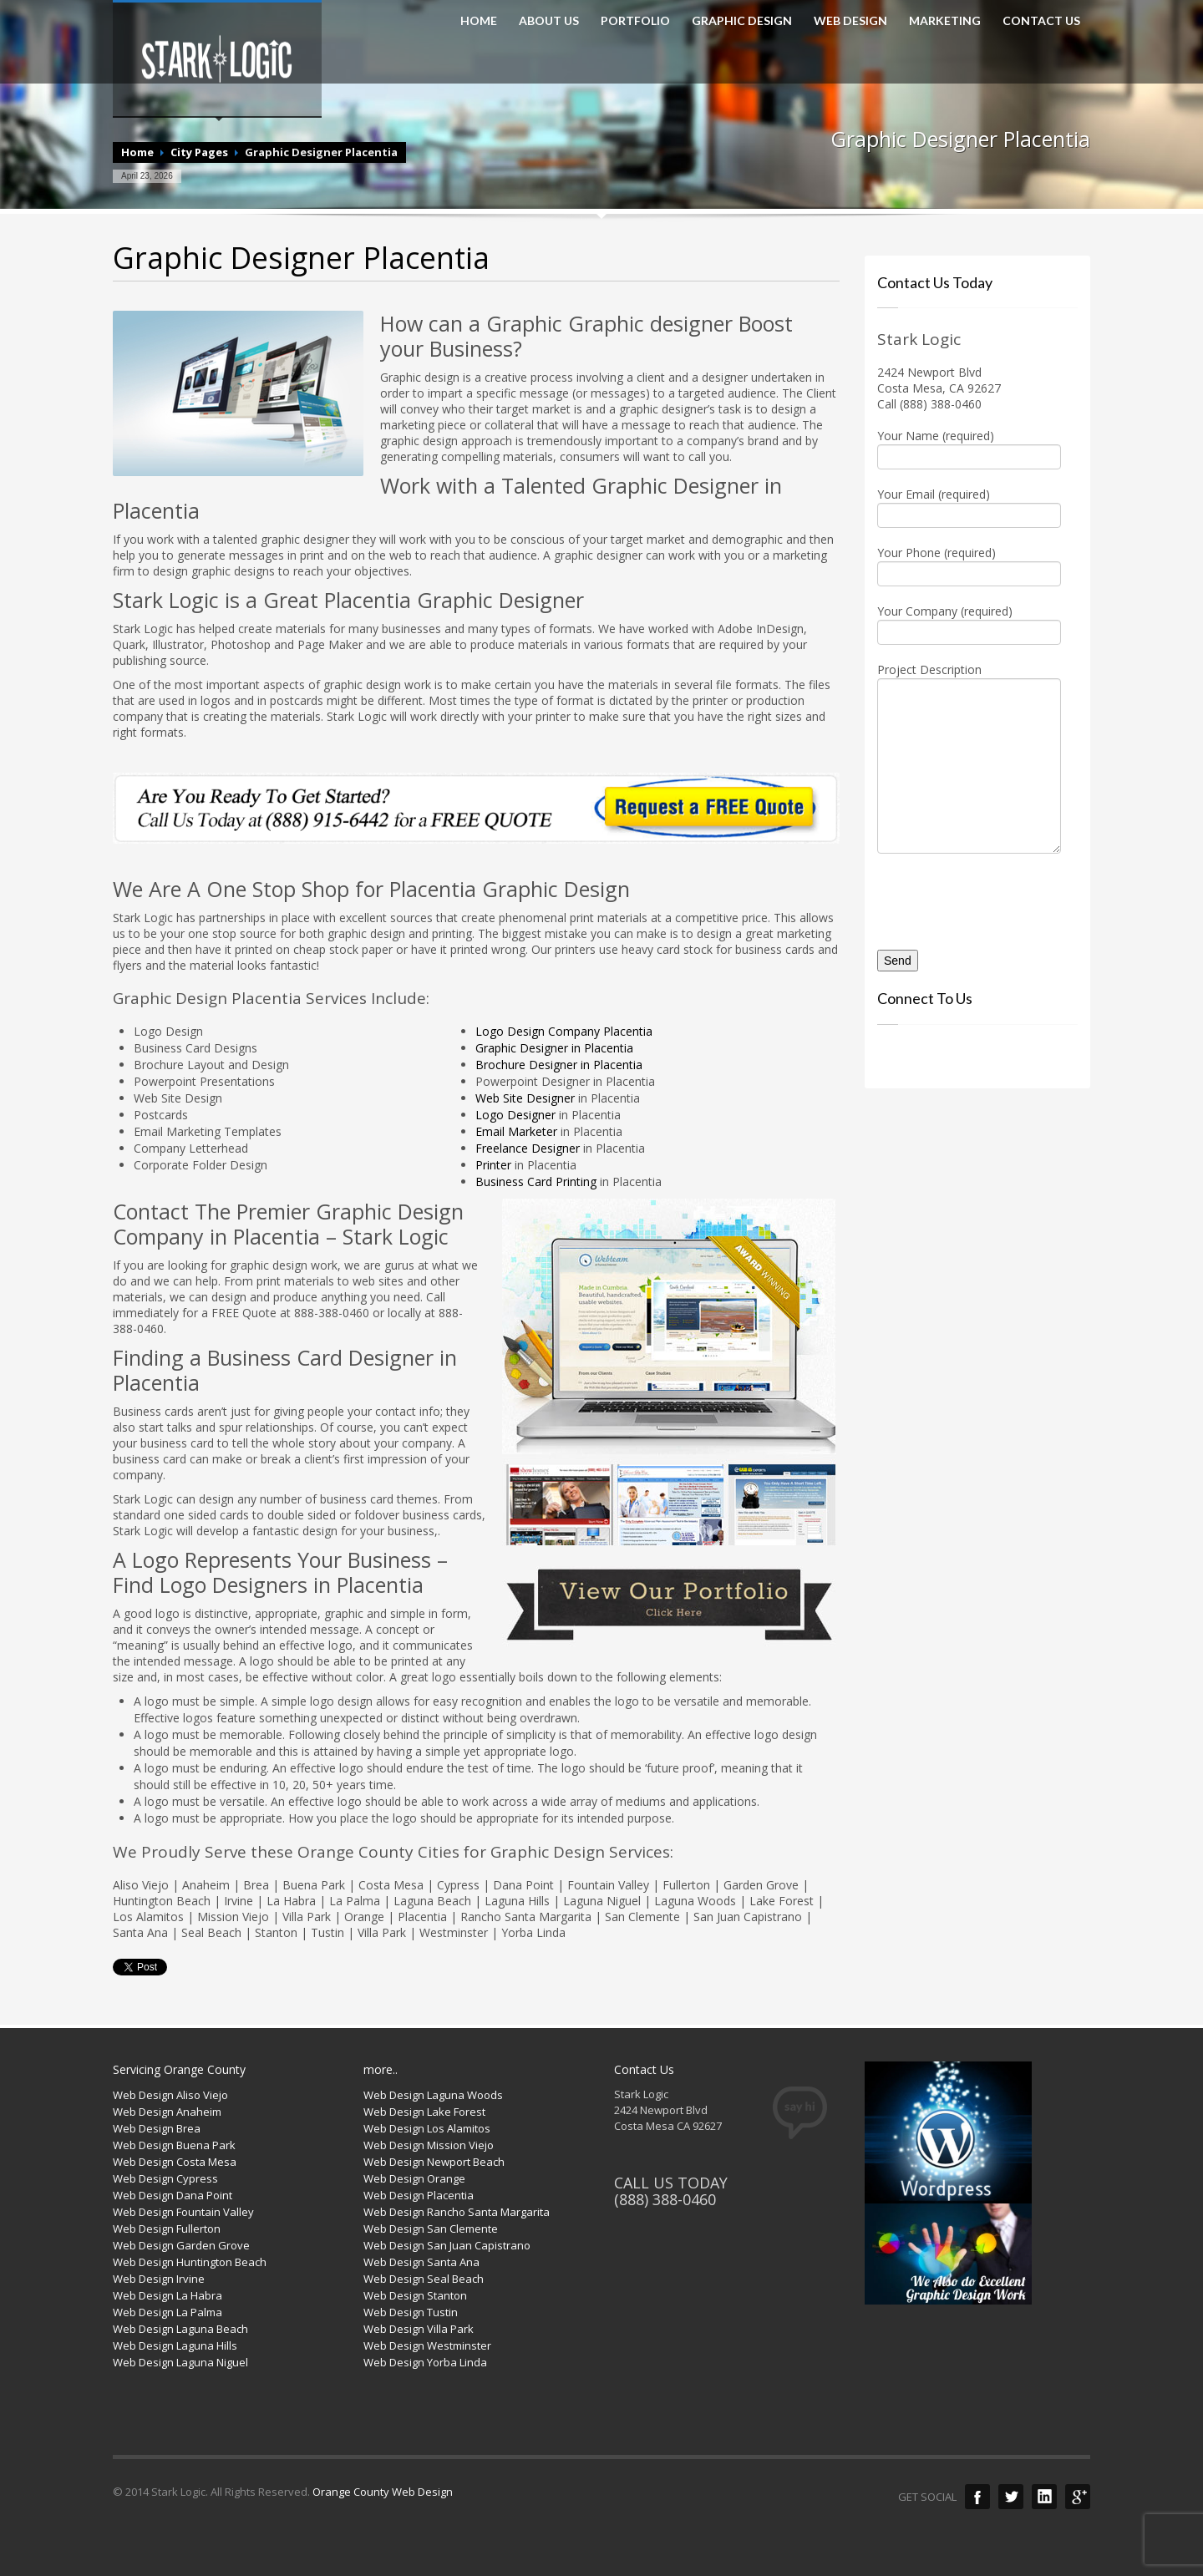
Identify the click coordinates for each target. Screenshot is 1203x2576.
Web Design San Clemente (430, 2228)
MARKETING (945, 21)
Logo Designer (515, 1115)
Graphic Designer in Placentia (554, 1048)
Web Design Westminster (427, 2345)
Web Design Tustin (410, 2312)
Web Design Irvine (159, 2278)
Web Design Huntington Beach (189, 2261)
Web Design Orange (414, 2178)
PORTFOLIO (635, 21)
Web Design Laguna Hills (175, 2345)
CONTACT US (1041, 21)
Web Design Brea (156, 2128)
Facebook (977, 2496)
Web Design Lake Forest (424, 2111)
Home (137, 152)
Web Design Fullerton (167, 2228)
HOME (478, 21)
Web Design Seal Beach (423, 2278)
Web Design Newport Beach (434, 2161)
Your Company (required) (969, 623)
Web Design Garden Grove (181, 2245)
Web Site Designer (525, 1098)
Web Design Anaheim (167, 2111)
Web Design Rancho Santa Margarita (456, 2211)
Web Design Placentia (418, 2195)
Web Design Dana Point (172, 2195)
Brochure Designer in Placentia (558, 1064)
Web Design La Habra (167, 2295)
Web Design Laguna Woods (433, 2094)
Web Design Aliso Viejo (170, 2094)
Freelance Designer (527, 1148)
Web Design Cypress (165, 2178)
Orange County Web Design (382, 2491)
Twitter (1010, 2496)
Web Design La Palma (167, 2312)
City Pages (199, 152)
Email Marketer (516, 1131)
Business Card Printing (535, 1181)
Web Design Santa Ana (421, 2261)
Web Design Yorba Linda (425, 2362)
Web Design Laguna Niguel (180, 2362)
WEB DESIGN (850, 21)
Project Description (969, 719)
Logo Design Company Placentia (563, 1031)
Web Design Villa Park (418, 2328)
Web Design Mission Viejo (428, 2145)
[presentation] (975, 895)
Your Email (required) (969, 506)
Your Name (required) (969, 448)
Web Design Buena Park (174, 2145)
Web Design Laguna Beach (180, 2328)
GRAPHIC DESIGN (742, 21)
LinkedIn (1044, 2496)
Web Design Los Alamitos (426, 2128)
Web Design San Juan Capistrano (446, 2245)
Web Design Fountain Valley (183, 2211)
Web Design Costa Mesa (174, 2161)
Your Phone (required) (969, 565)
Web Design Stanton (415, 2295)
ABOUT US (549, 21)
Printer (495, 1165)
